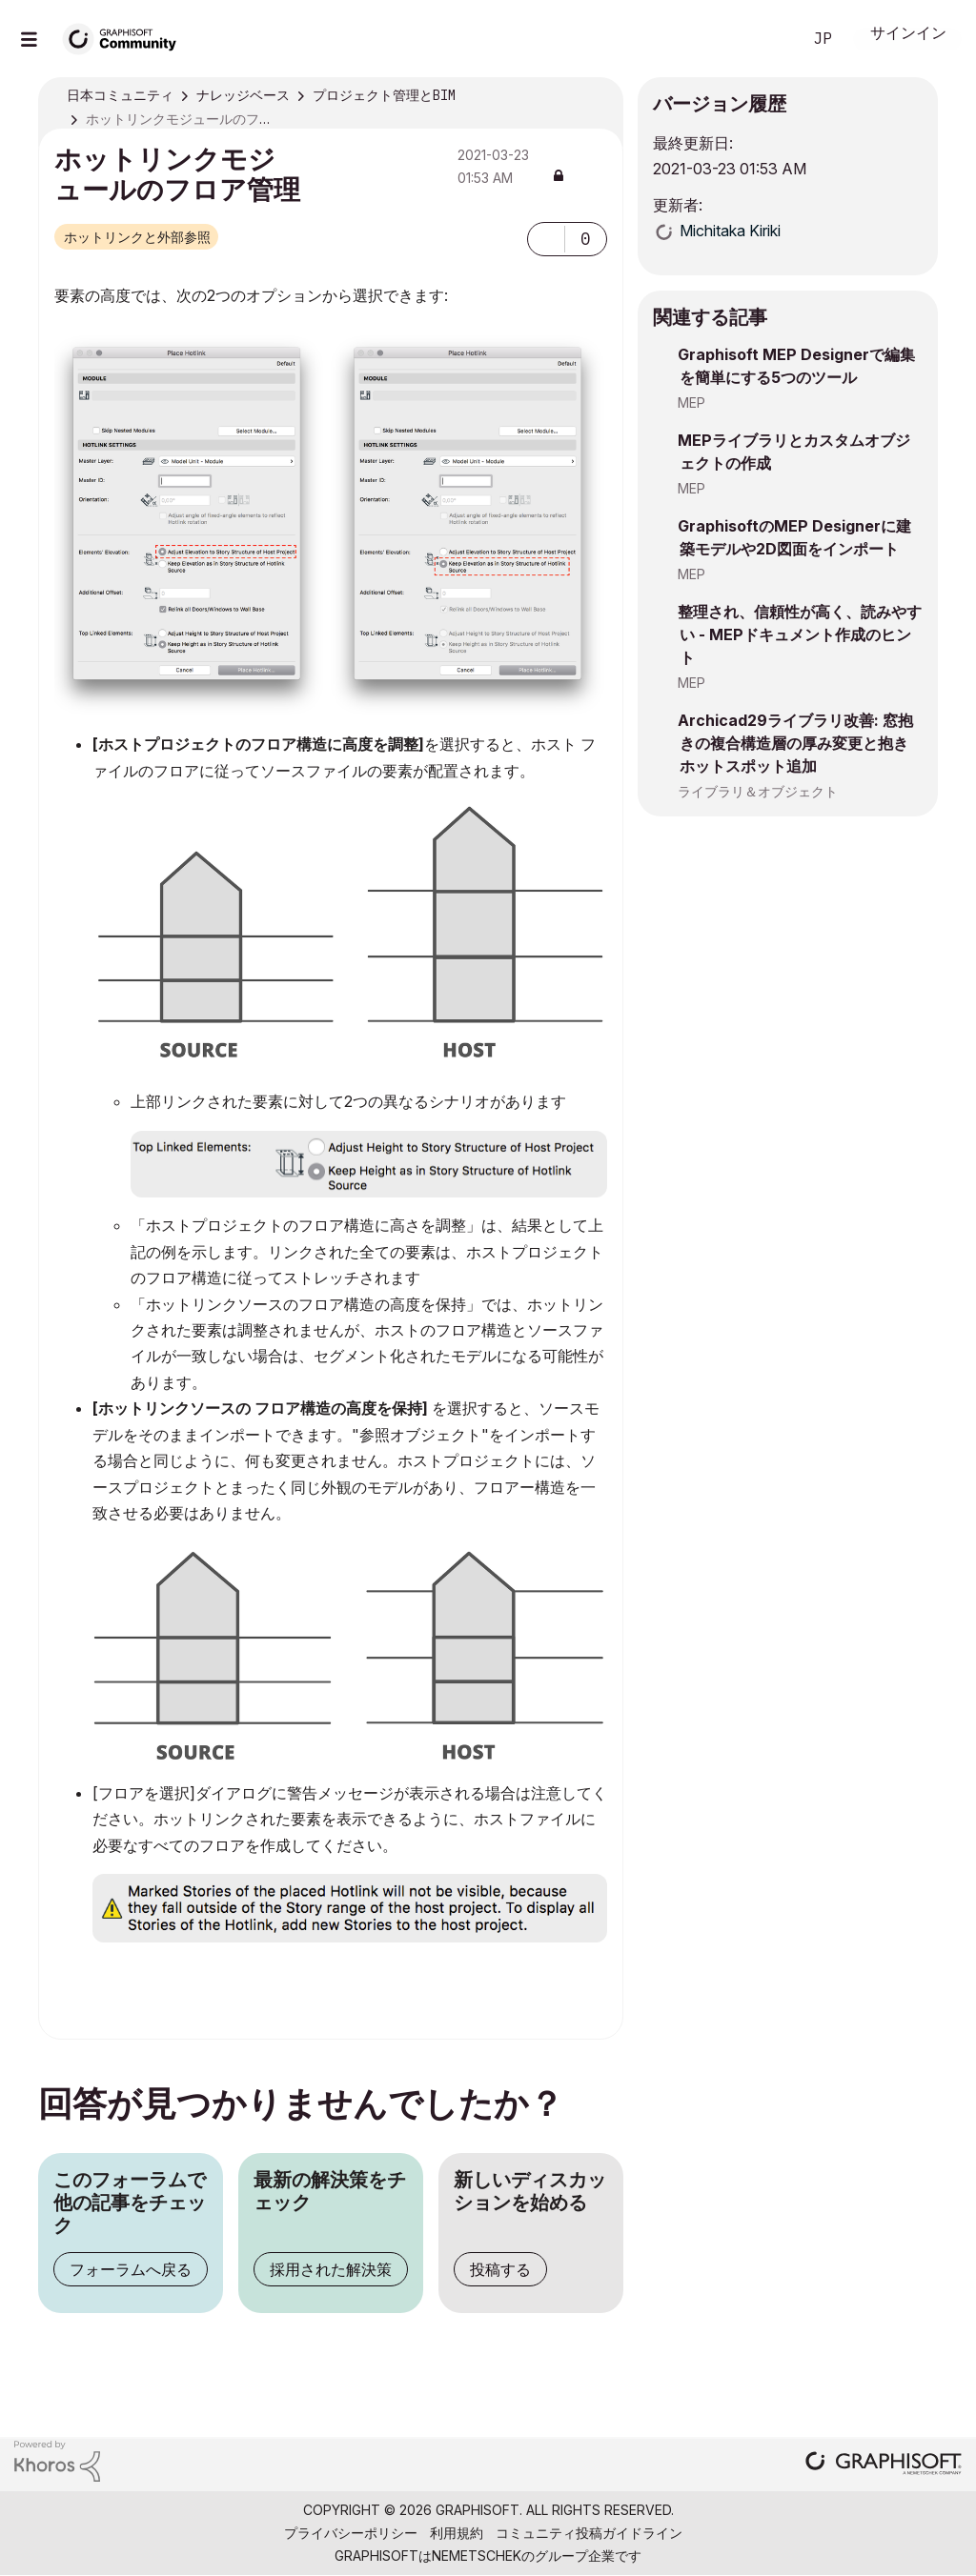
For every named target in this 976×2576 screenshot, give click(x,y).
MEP (691, 402)
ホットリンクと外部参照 (137, 237)
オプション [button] (596, 96)
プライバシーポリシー (350, 2533)
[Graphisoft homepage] (883, 2465)
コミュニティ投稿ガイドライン (589, 2533)
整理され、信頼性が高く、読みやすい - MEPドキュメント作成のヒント (800, 634)
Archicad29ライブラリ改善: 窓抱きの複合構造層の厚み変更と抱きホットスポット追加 (795, 743)
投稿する (500, 2269)
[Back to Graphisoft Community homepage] (126, 37)
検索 (765, 39)
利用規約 (456, 2533)
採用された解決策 (331, 2269)
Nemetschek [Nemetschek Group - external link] (476, 2555)
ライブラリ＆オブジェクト (758, 791)
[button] (546, 239)
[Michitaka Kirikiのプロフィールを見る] (730, 230)
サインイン (908, 35)
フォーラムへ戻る (131, 2269)
